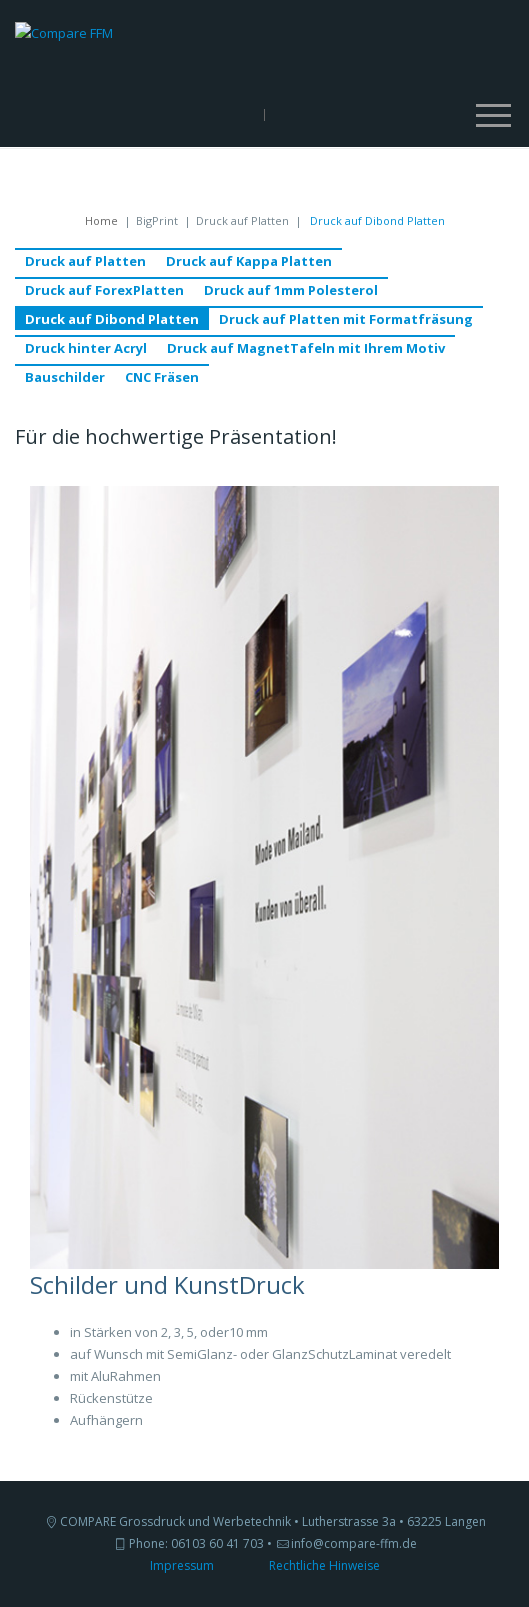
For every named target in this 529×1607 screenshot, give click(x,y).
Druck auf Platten (85, 261)
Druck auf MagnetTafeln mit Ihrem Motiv (306, 348)
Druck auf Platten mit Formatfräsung (346, 319)
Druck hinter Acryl (86, 348)
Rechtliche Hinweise (324, 1565)
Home (101, 220)
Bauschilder (65, 377)
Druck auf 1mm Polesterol (291, 290)
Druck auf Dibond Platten (112, 319)
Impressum (182, 1565)
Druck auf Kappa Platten (249, 261)
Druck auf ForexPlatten (104, 290)
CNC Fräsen (162, 377)
